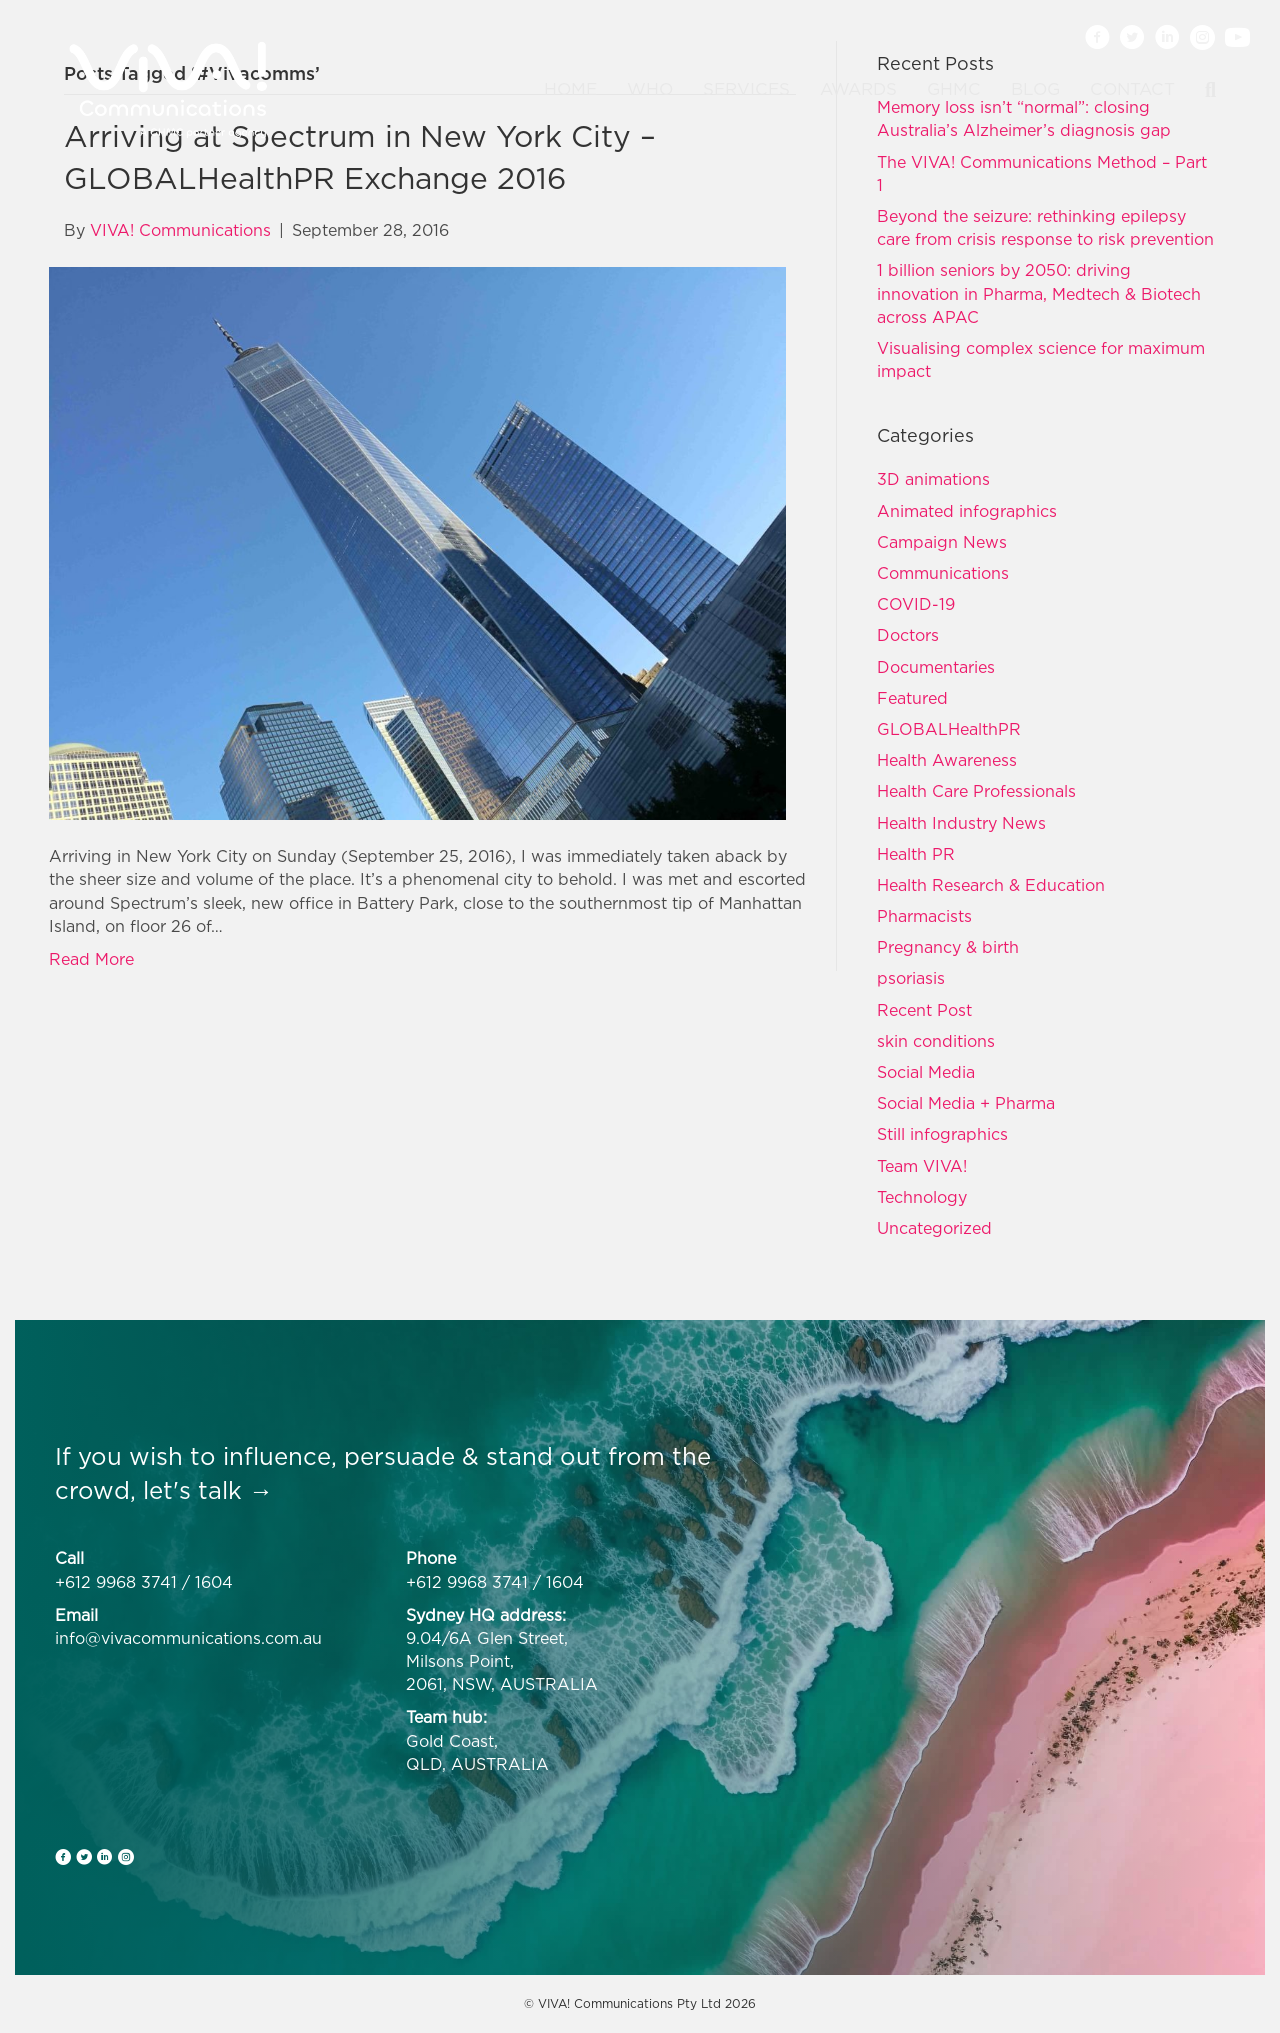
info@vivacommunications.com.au (188, 1638)
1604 (214, 1582)
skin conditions (936, 1041)
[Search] (1203, 90)
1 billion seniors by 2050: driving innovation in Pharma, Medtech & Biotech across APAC (1039, 293)
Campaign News (942, 542)
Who (650, 89)
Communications (943, 573)
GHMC (954, 89)
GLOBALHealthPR (949, 729)
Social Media (926, 1072)
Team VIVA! (922, 1166)
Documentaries (936, 667)
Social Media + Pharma (966, 1103)
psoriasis (911, 978)
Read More (91, 959)
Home (570, 89)
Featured (912, 698)
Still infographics (942, 1134)
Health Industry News (961, 823)
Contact (1132, 89)
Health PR (916, 854)
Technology (922, 1197)
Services (746, 89)
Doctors (908, 635)
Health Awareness (947, 760)
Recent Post (924, 1010)
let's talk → (208, 1490)
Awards (858, 89)
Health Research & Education (991, 885)
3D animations (933, 479)
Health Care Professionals (976, 791)
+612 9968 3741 (116, 1582)
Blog (1035, 89)
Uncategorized (934, 1228)
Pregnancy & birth (948, 947)
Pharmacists (924, 916)
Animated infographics (967, 511)
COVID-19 (916, 604)
